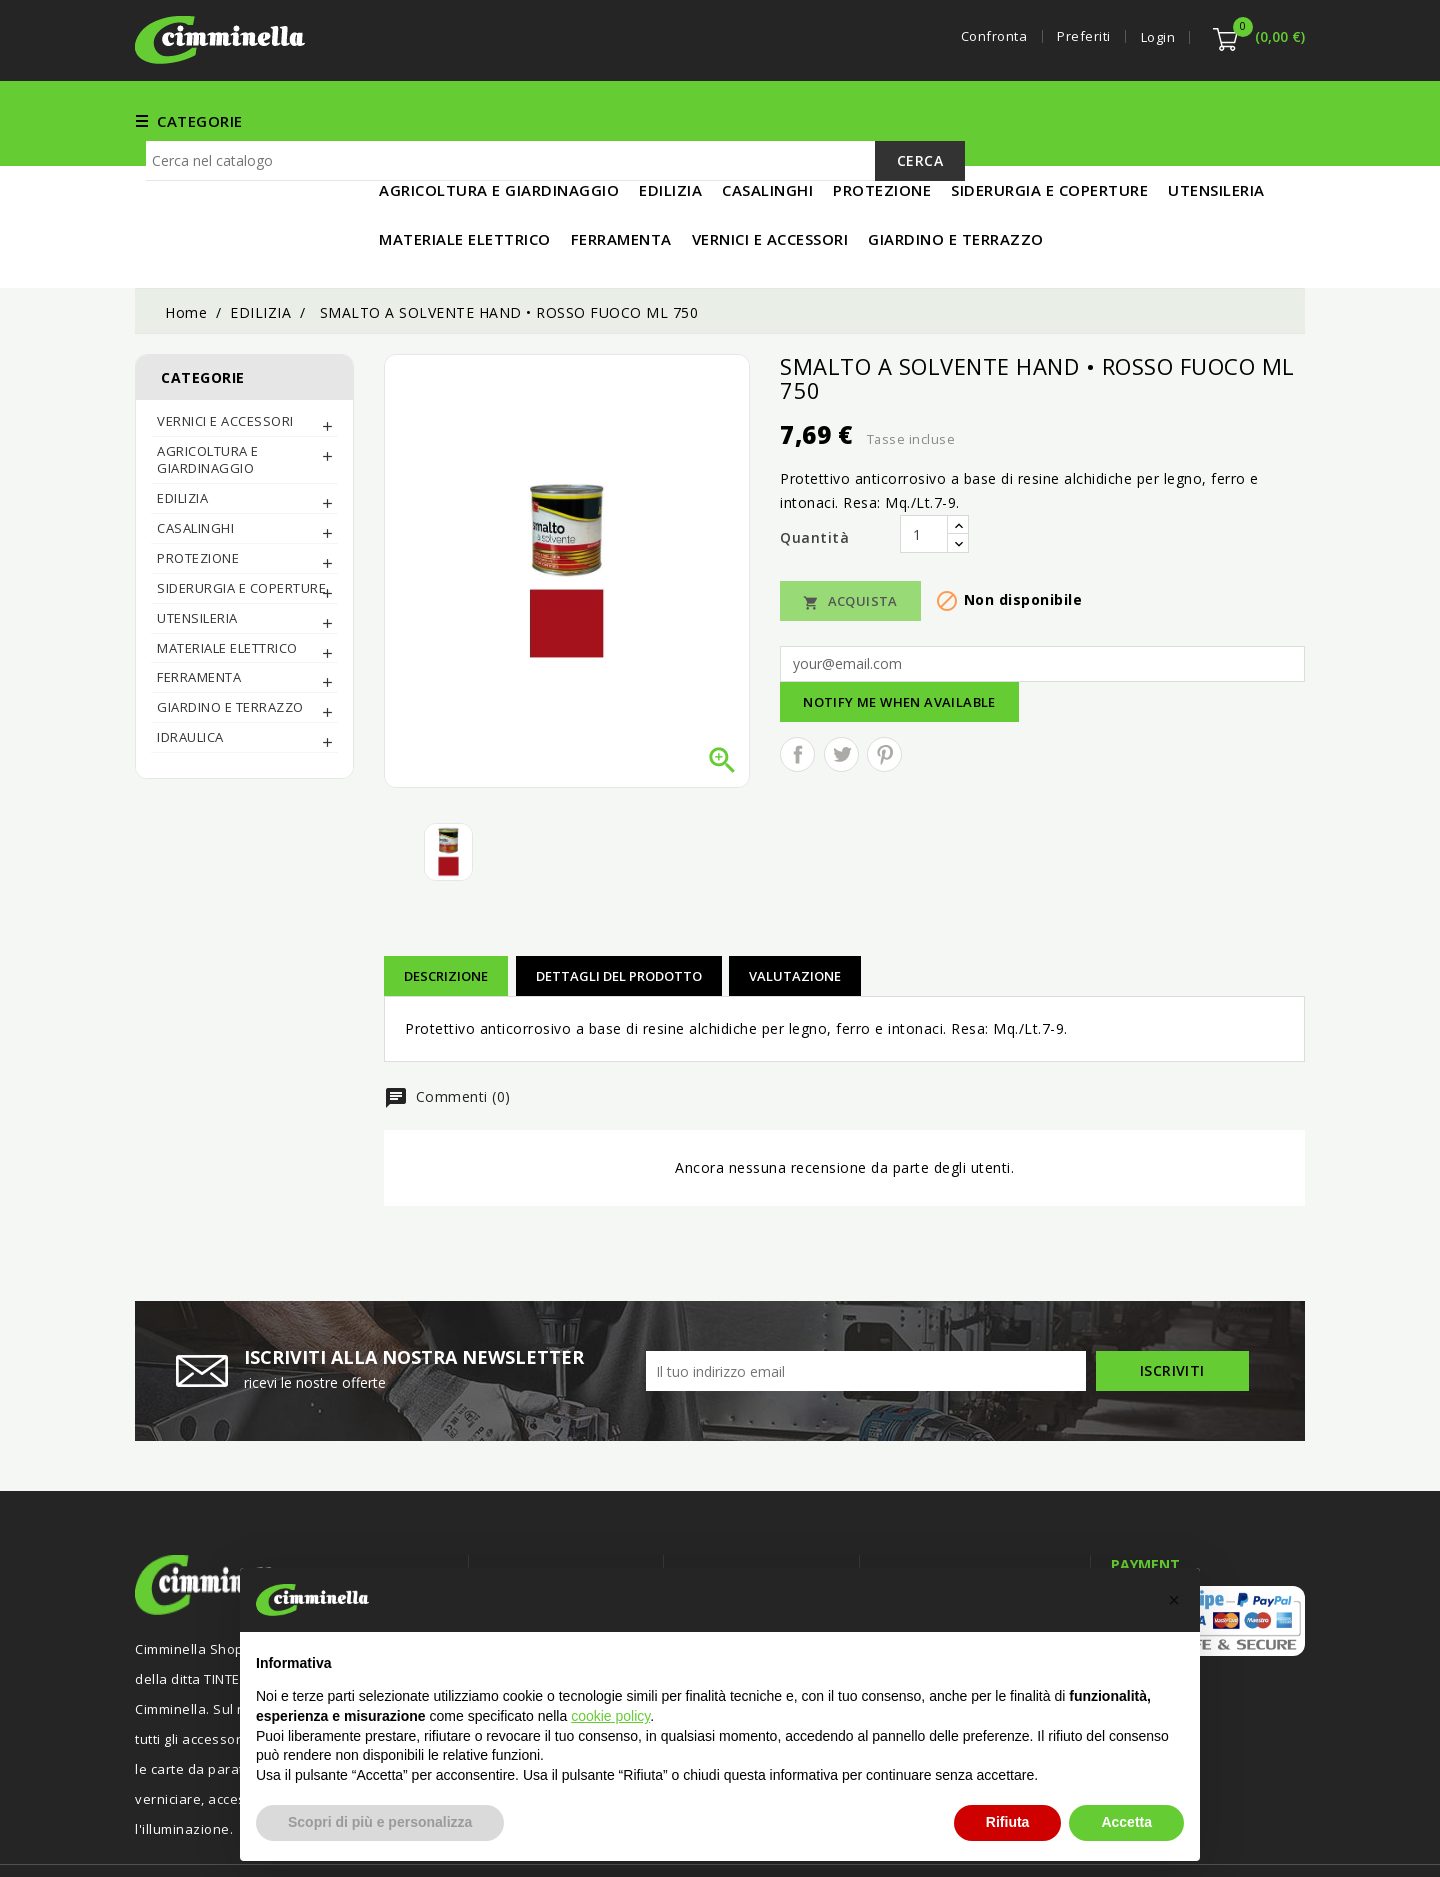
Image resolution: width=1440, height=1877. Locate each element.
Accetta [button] (1126, 1822)
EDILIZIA (857, 120)
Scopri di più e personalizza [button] (380, 1822)
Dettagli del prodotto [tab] (619, 910)
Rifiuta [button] (1008, 1822)
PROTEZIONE (198, 492)
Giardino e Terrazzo (230, 641)
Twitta (841, 688)
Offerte (513, 1549)
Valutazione (795, 910)
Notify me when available (899, 636)
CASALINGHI (195, 462)
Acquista (850, 535)
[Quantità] (924, 468)
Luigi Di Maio (1265, 1835)
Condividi (797, 688)
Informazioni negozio (966, 1509)
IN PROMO (1256, 120)
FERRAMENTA (579, 120)
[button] (1174, 1600)
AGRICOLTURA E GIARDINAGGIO (208, 393)
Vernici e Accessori (728, 120)
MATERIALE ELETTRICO (1112, 120)
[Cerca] (555, 190)
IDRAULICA (190, 671)
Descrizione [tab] (446, 910)
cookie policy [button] (610, 1716)
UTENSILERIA (957, 120)
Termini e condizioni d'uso (769, 1549)
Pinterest (884, 688)
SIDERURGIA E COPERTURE (241, 522)
